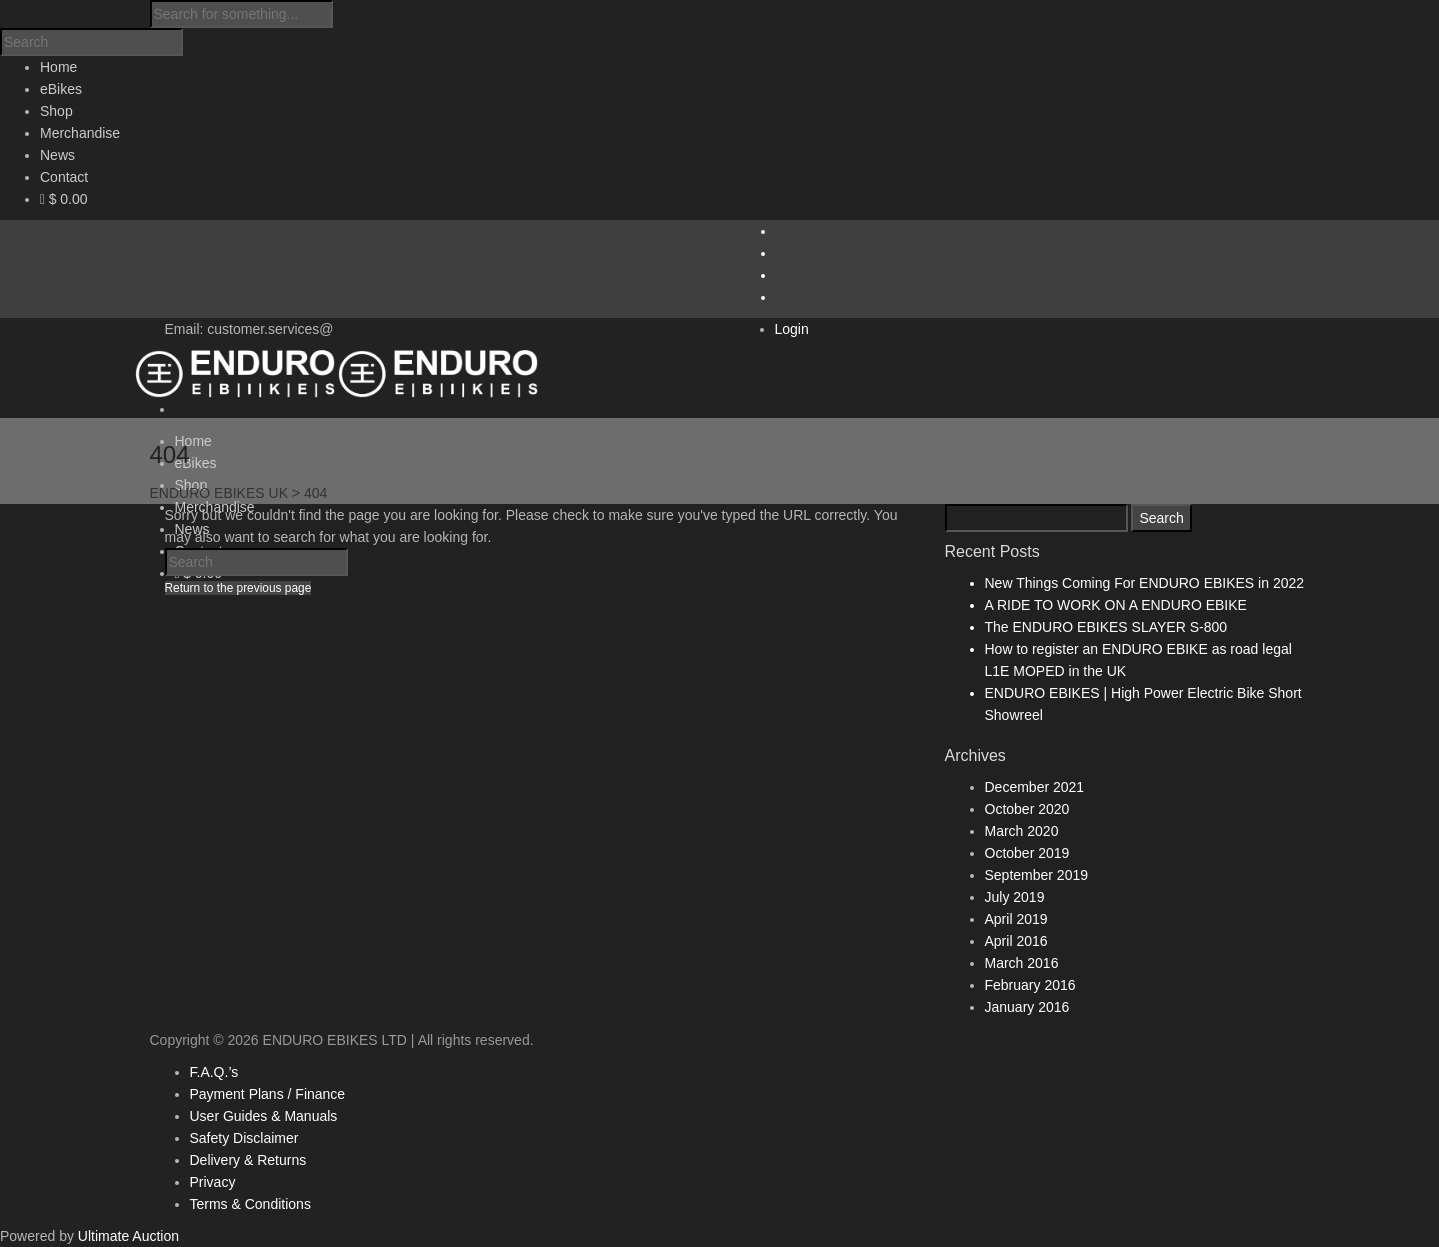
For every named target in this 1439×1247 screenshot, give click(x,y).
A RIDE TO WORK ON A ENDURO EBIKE (1116, 605)
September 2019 (1037, 875)
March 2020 (1022, 831)
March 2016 (1022, 963)
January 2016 (1027, 1007)
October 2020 (1027, 809)
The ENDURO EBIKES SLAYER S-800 (1106, 627)
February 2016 (1030, 985)
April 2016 (1016, 941)
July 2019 (1015, 897)
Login (792, 329)
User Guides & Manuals (264, 1116)
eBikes (196, 463)
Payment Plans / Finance (268, 1094)
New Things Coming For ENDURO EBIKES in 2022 (1145, 583)
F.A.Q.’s (214, 1072)
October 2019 (1027, 853)
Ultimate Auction (128, 1236)
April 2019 (1016, 919)
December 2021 (1035, 787)
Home (193, 441)
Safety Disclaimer (244, 1138)
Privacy (213, 1182)
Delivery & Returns (248, 1160)
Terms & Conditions (250, 1204)
